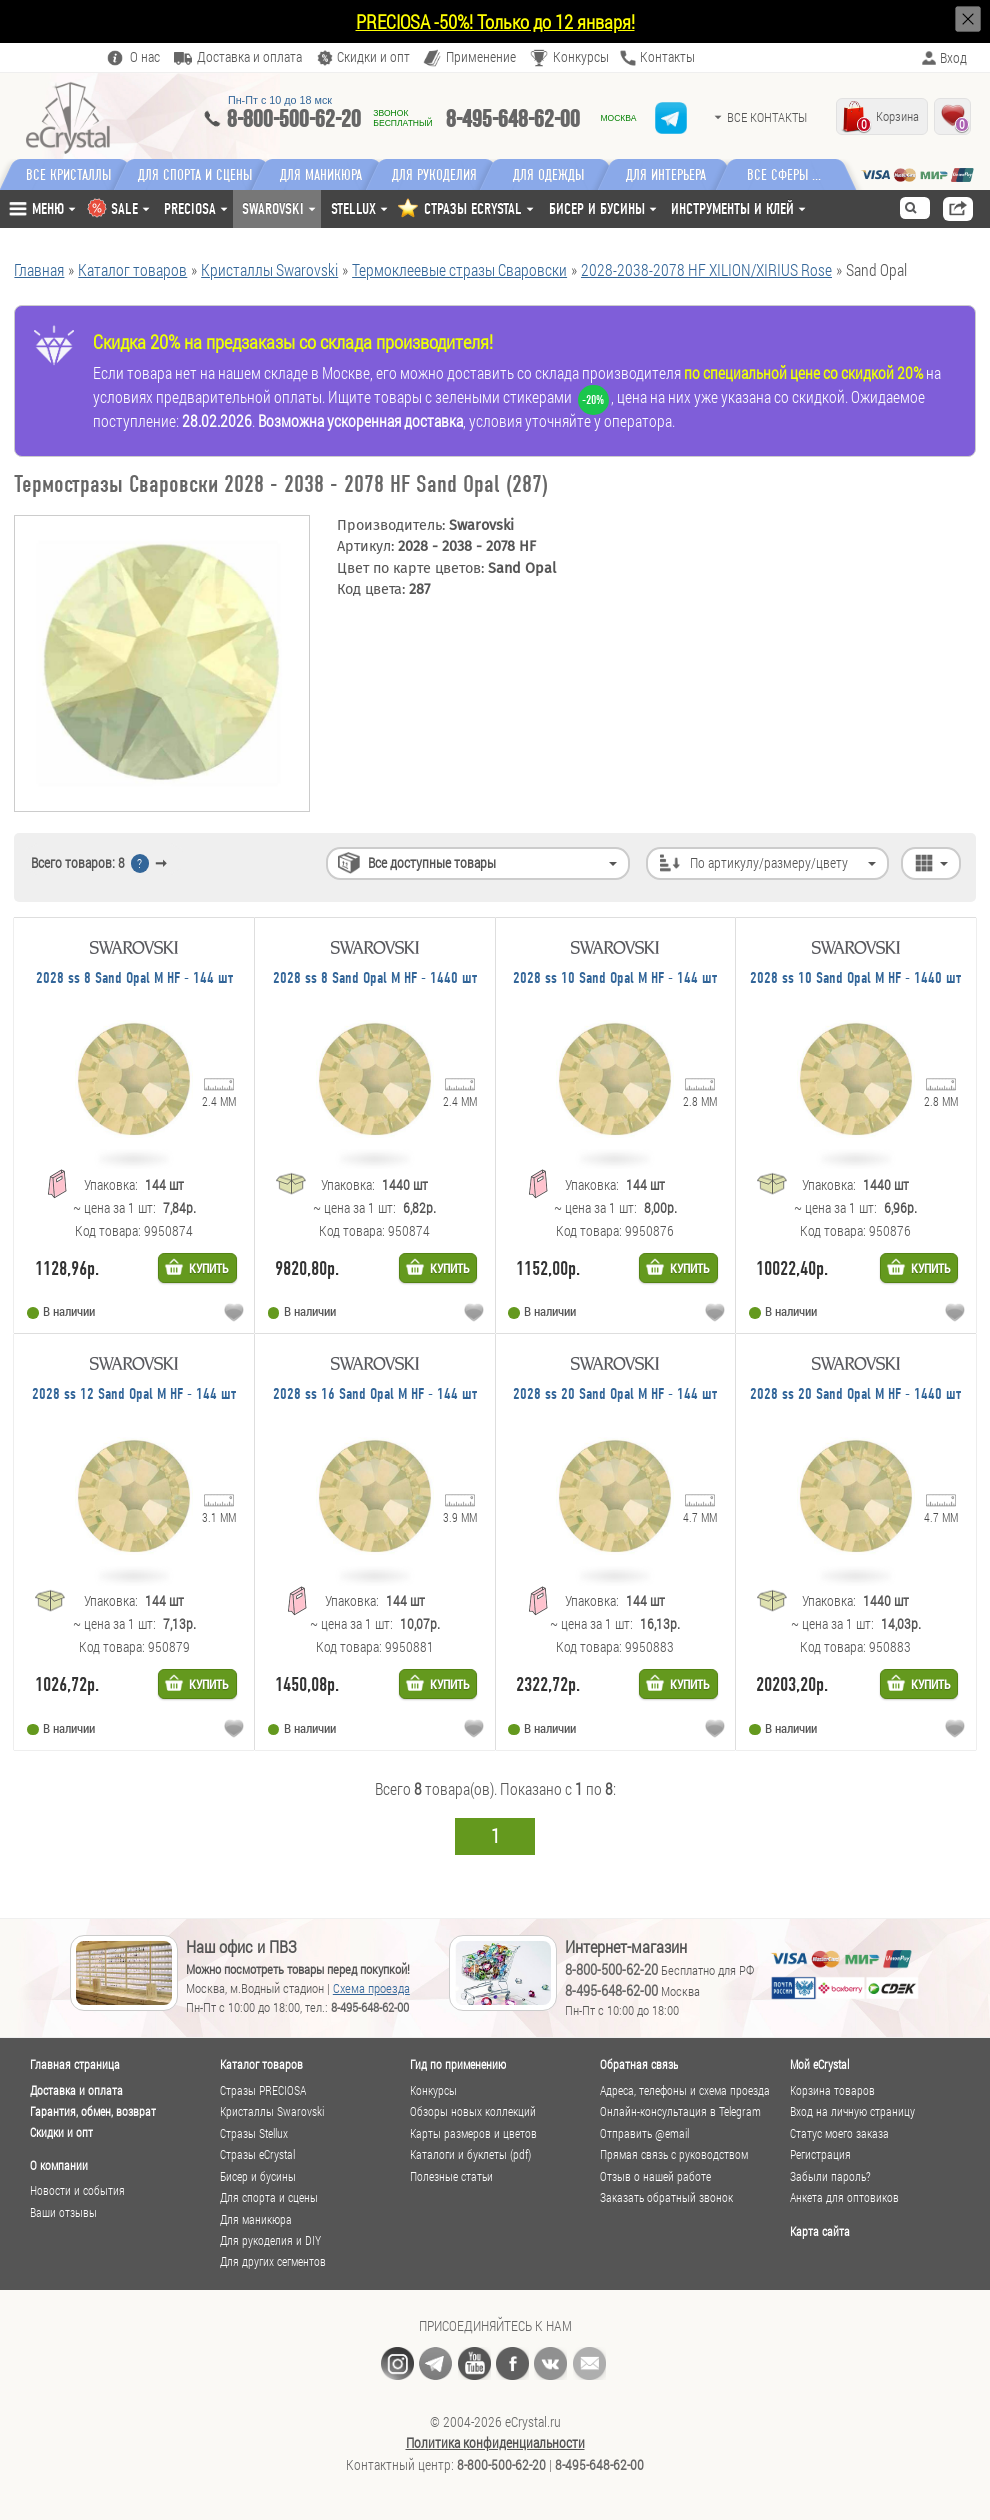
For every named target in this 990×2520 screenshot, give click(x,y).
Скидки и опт (61, 2132)
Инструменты (732, 208)
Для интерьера (683, 175)
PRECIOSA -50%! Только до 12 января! (495, 21)
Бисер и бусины (597, 208)
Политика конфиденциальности (495, 2443)
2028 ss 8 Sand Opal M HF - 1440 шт (375, 978)
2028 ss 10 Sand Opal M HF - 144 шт (615, 978)
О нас (145, 58)
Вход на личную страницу (852, 2111)
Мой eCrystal (819, 2064)
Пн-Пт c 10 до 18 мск (280, 100)
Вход (953, 58)
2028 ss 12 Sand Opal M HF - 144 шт (134, 1394)
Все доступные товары (432, 862)
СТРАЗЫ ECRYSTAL (473, 208)
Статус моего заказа (839, 2133)
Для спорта (199, 175)
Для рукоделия (447, 175)
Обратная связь (639, 2064)
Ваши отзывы (63, 2212)
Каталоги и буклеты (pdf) (470, 2154)
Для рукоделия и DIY (270, 2240)
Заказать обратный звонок (666, 2197)
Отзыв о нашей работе (655, 2176)
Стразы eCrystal (257, 2154)
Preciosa (190, 208)
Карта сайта (820, 2231)
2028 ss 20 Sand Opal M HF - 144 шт (615, 1394)
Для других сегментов (273, 2261)
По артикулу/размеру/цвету (769, 862)
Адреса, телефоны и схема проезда (685, 2090)
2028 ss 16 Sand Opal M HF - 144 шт (375, 1394)
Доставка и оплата (76, 2090)
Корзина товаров (832, 2090)
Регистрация (820, 2154)
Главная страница (75, 2064)
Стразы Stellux (254, 2133)
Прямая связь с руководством (674, 2154)
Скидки (373, 58)
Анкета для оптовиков (844, 2197)
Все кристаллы (68, 175)
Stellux (353, 208)
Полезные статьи (451, 2176)
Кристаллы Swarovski (272, 2111)
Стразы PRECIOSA (263, 2090)
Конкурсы (581, 58)
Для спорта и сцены (269, 2197)
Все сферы (794, 175)
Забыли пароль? (830, 2176)
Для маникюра (329, 175)
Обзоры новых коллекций (473, 2111)
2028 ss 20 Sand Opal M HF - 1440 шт (855, 1394)
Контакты (667, 58)
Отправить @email (644, 2133)
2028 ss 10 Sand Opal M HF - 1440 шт (855, 978)
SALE (124, 208)
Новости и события (77, 2190)
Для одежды (565, 175)
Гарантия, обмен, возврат (93, 2111)
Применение (481, 58)
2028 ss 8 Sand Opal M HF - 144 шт (134, 978)
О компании (59, 2165)
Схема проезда (371, 1988)
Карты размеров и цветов (473, 2133)
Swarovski (273, 208)
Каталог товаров (261, 2064)
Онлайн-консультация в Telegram (680, 2111)
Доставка (249, 58)
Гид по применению (458, 2064)
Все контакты (767, 117)
